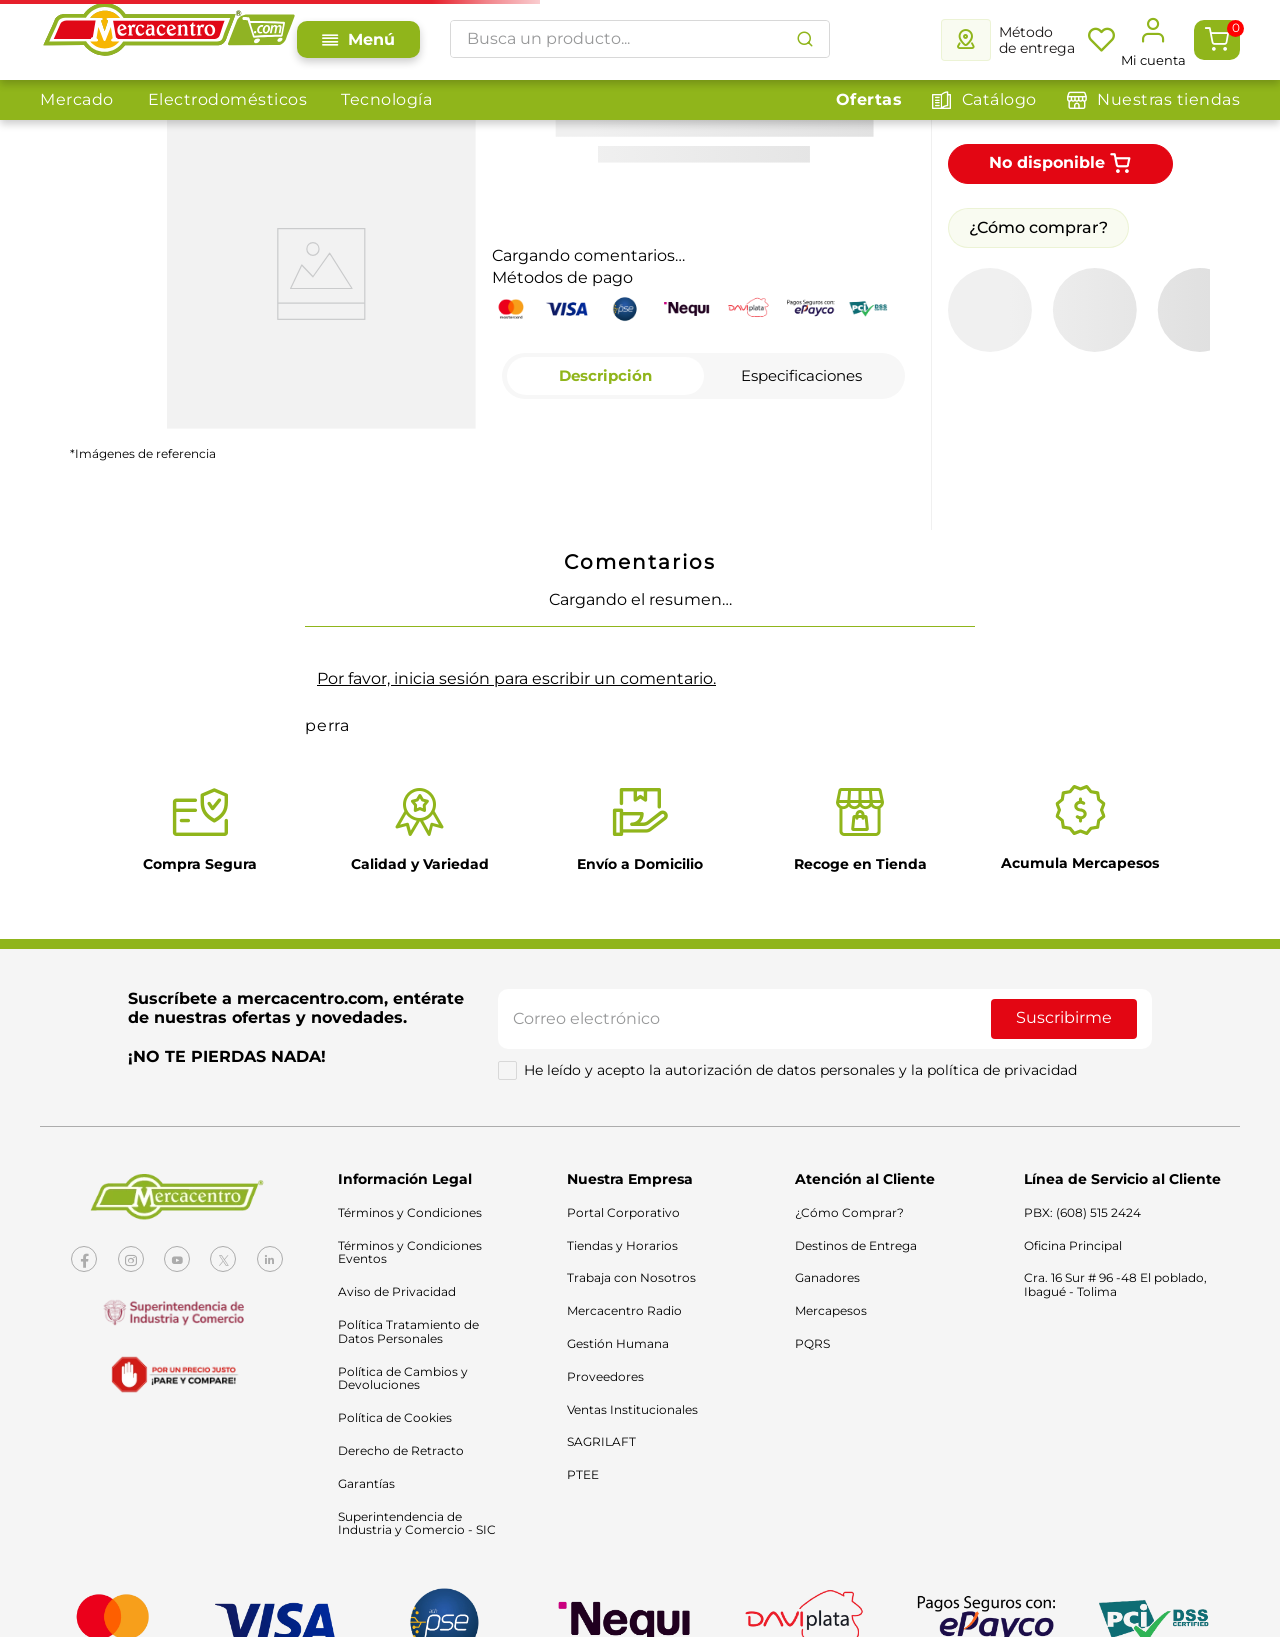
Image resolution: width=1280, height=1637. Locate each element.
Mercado (77, 99)
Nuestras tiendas (1168, 99)
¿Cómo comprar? (1038, 227)
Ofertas (869, 99)
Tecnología (386, 99)
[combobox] (640, 39)
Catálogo (999, 99)
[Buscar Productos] (805, 39)
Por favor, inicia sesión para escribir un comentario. (516, 678)
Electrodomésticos (228, 99)
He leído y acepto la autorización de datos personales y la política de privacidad (800, 1070)
